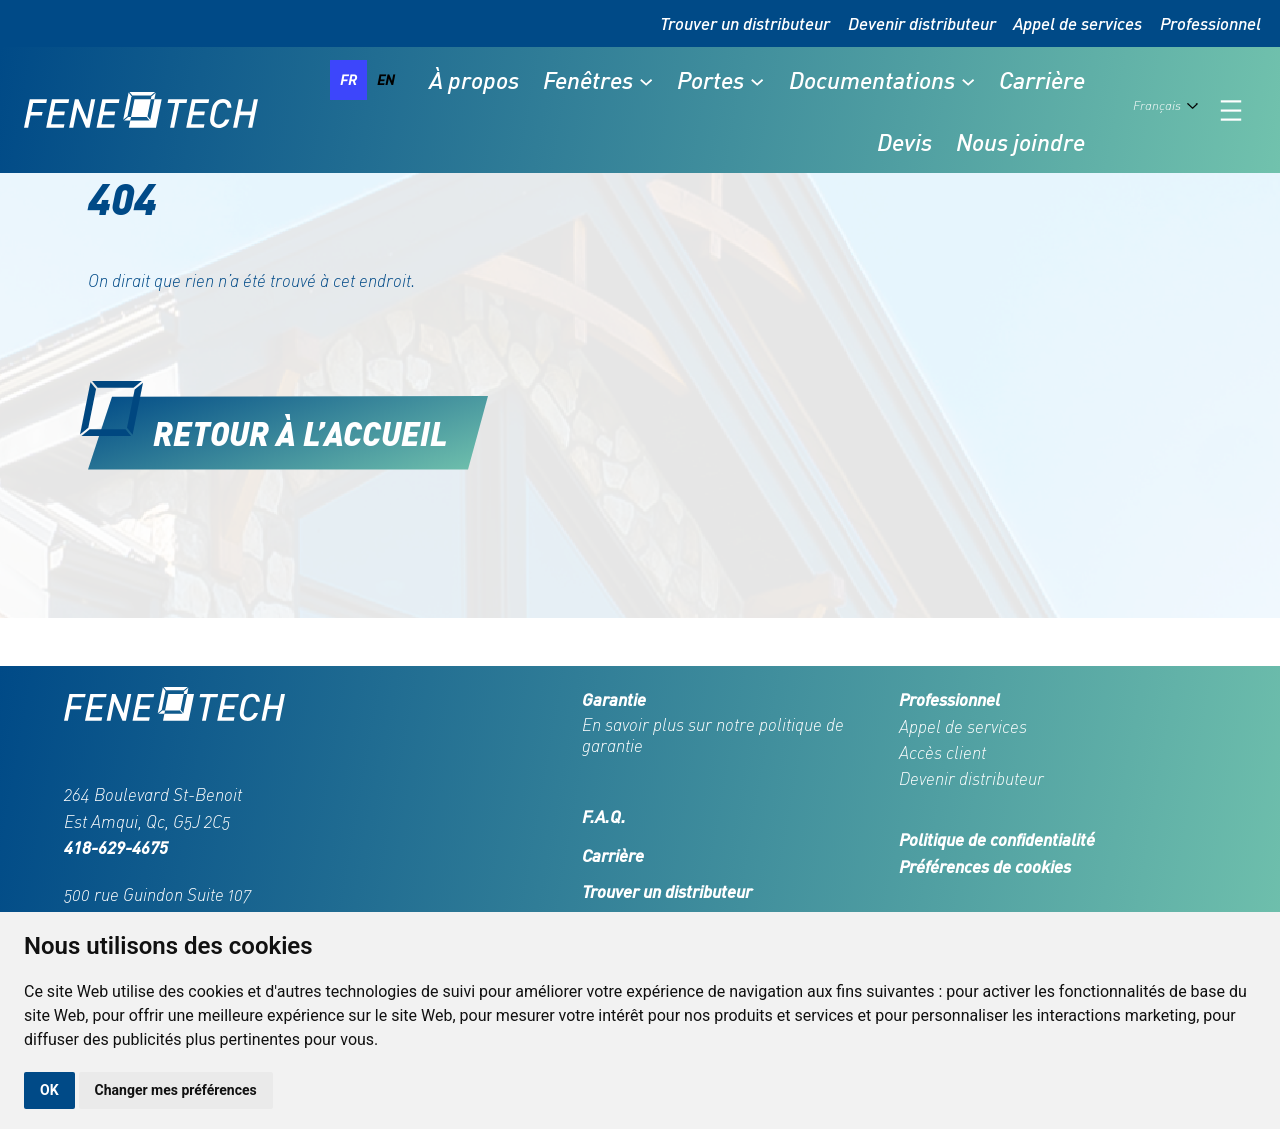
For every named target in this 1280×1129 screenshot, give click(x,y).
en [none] (386, 79)
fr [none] (348, 79)
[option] (386, 80)
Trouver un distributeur (745, 22)
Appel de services (1077, 22)
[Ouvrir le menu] (1231, 110)
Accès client (942, 752)
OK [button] (49, 1090)
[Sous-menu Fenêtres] (646, 80)
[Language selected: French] (1169, 110)
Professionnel (1210, 22)
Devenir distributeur (922, 22)
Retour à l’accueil (300, 432)
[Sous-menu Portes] (757, 80)
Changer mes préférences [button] (176, 1090)
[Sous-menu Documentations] (968, 80)
